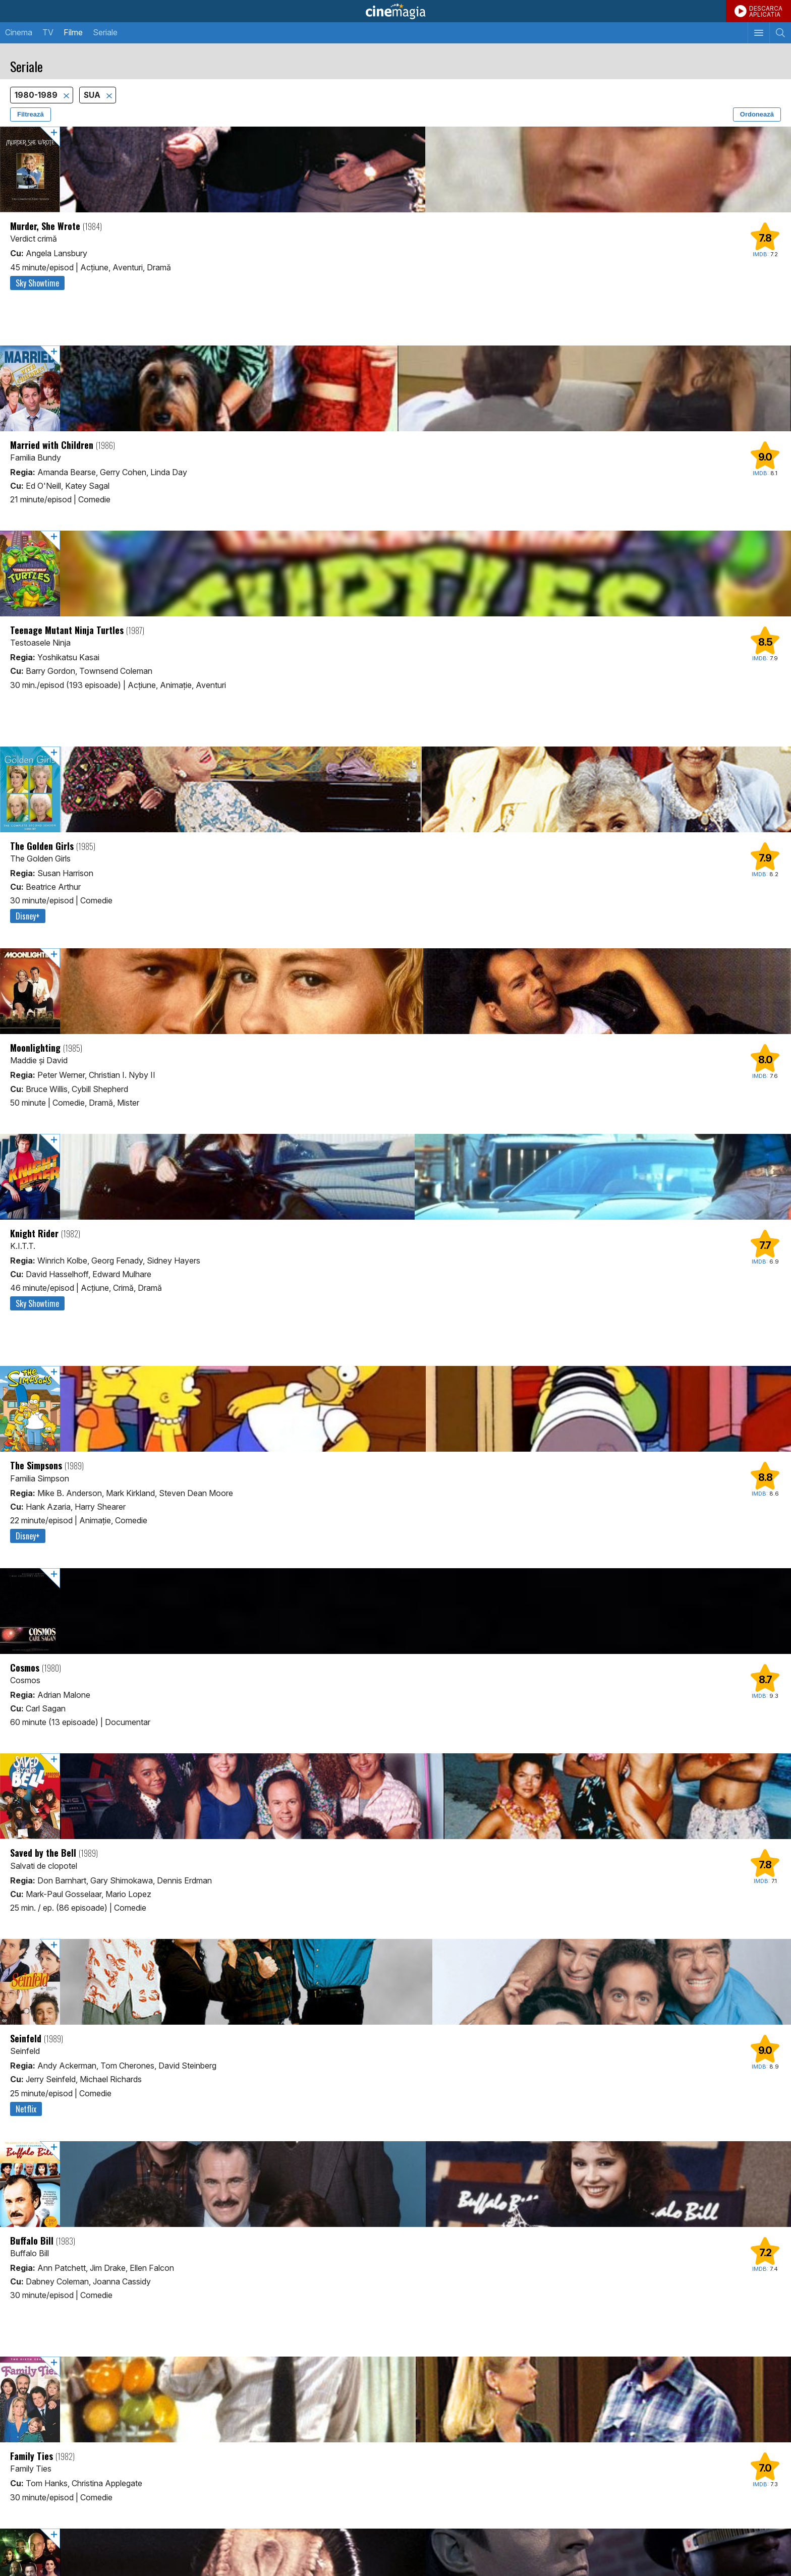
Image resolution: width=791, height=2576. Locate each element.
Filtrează (30, 114)
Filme (73, 32)
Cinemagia (395, 11)
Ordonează (757, 114)
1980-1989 (37, 95)
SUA (93, 95)
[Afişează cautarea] (780, 32)
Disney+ (28, 916)
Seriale (105, 32)
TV (47, 32)
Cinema (18, 32)
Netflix (26, 2109)
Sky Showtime (37, 283)
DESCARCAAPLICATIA (765, 11)
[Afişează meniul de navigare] (758, 32)
